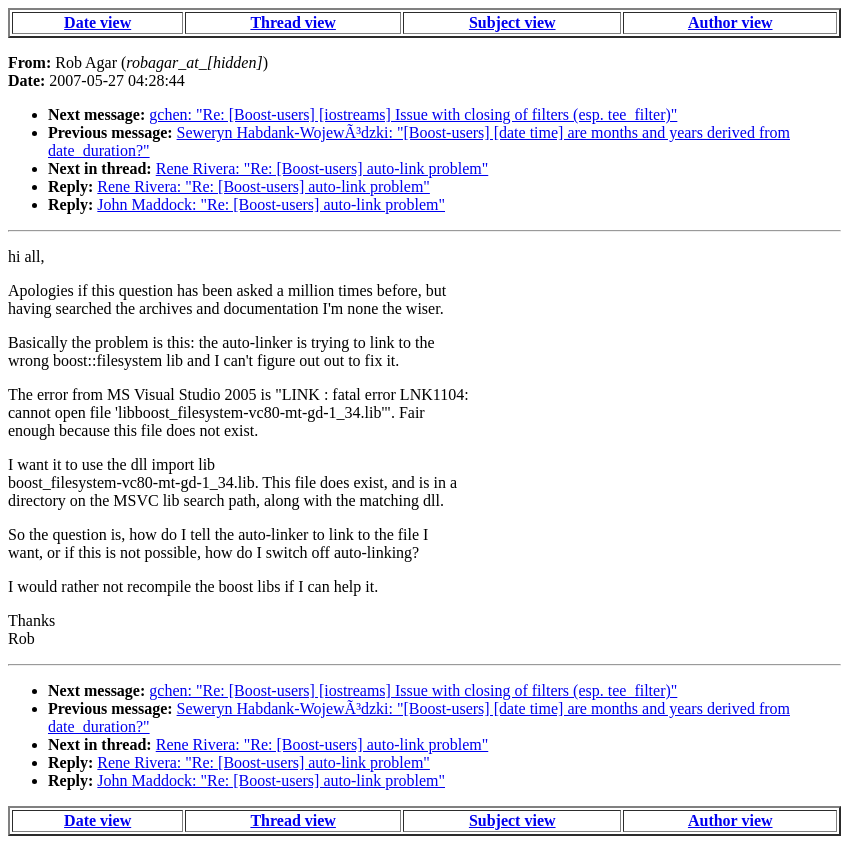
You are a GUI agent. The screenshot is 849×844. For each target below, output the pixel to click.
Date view (97, 22)
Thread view (292, 22)
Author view (730, 22)
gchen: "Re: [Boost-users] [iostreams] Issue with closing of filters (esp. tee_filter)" (413, 114)
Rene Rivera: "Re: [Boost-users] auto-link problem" (322, 168)
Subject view (512, 22)
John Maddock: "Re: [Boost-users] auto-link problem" (271, 204)
